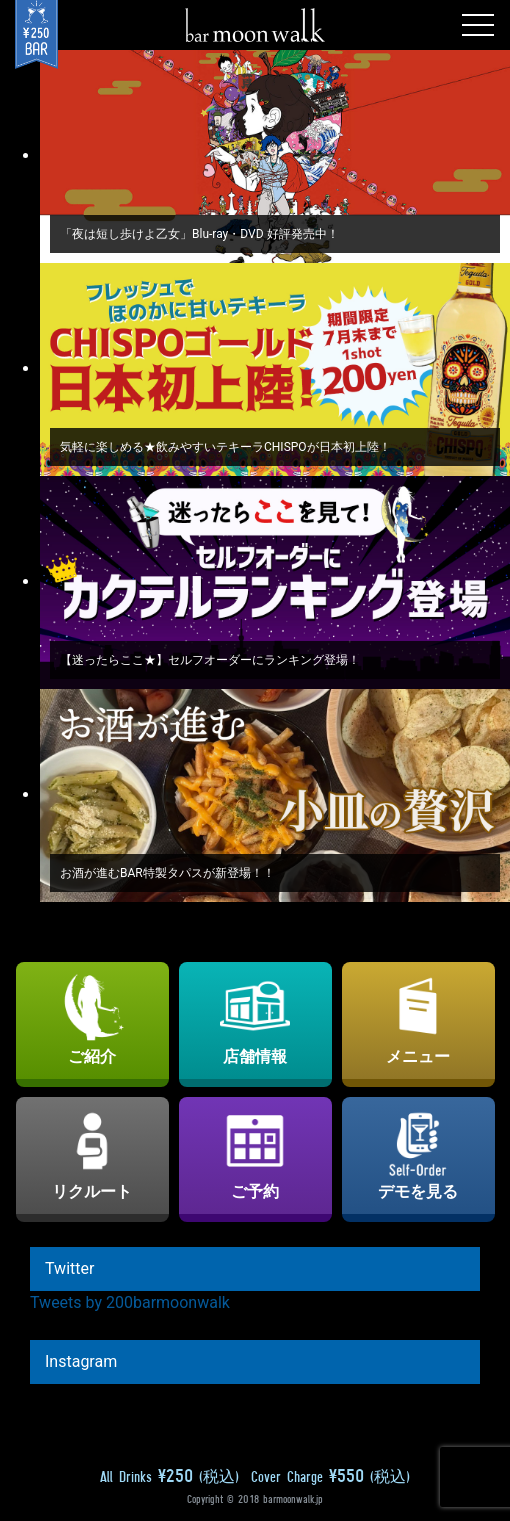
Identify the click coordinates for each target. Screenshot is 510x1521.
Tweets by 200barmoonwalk (130, 1302)
